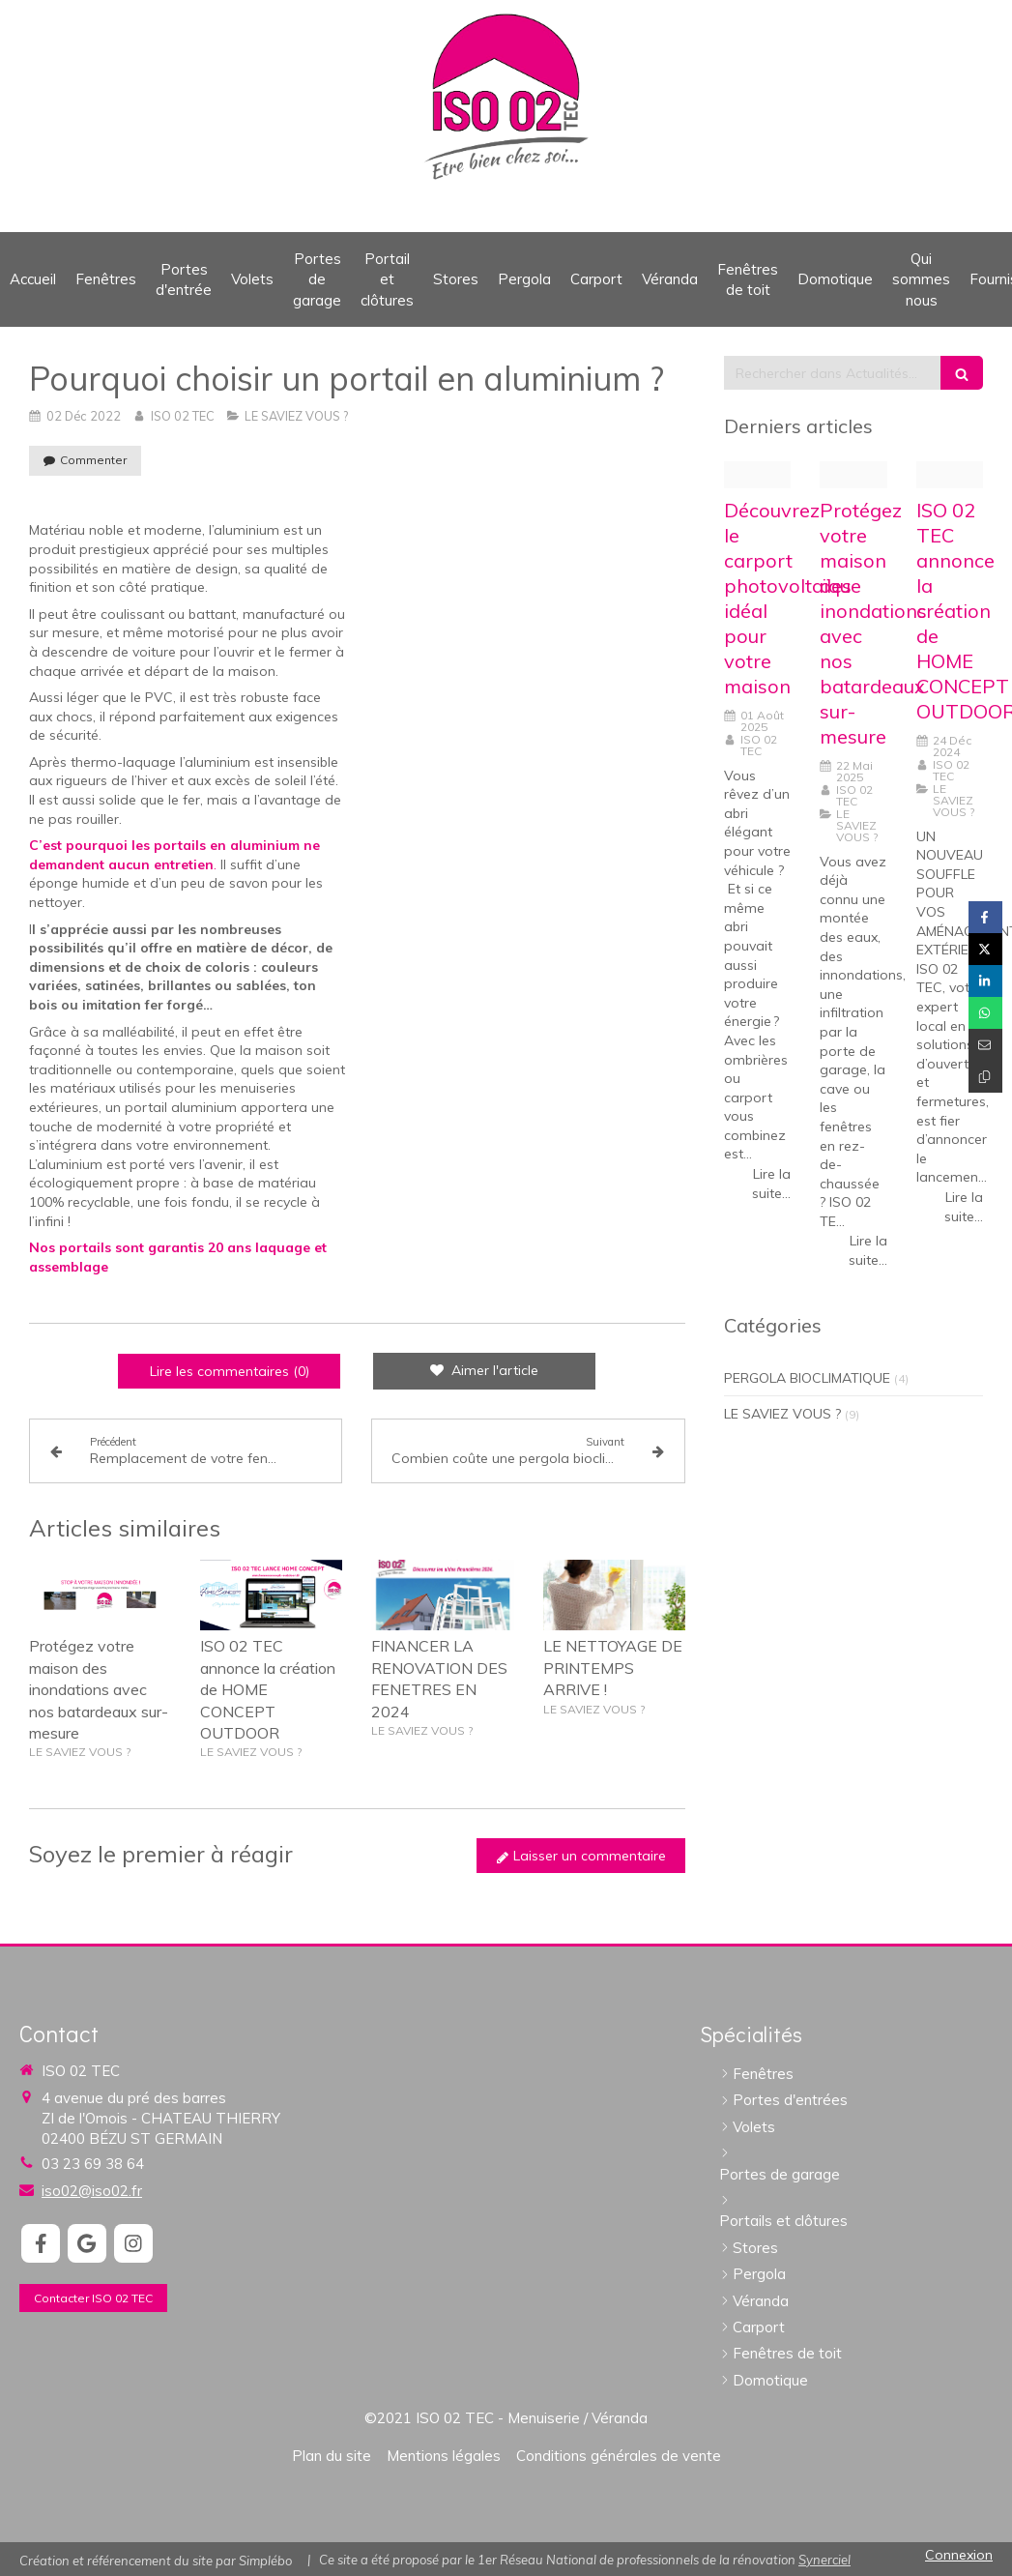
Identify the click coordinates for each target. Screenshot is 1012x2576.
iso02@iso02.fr (92, 2190)
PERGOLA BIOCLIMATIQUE (807, 1378)
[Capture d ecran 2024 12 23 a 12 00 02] (949, 474)
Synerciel (824, 2559)
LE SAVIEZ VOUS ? (782, 1413)
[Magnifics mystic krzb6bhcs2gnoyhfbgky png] (757, 474)
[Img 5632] (853, 474)
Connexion (959, 2554)
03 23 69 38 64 (93, 2163)
